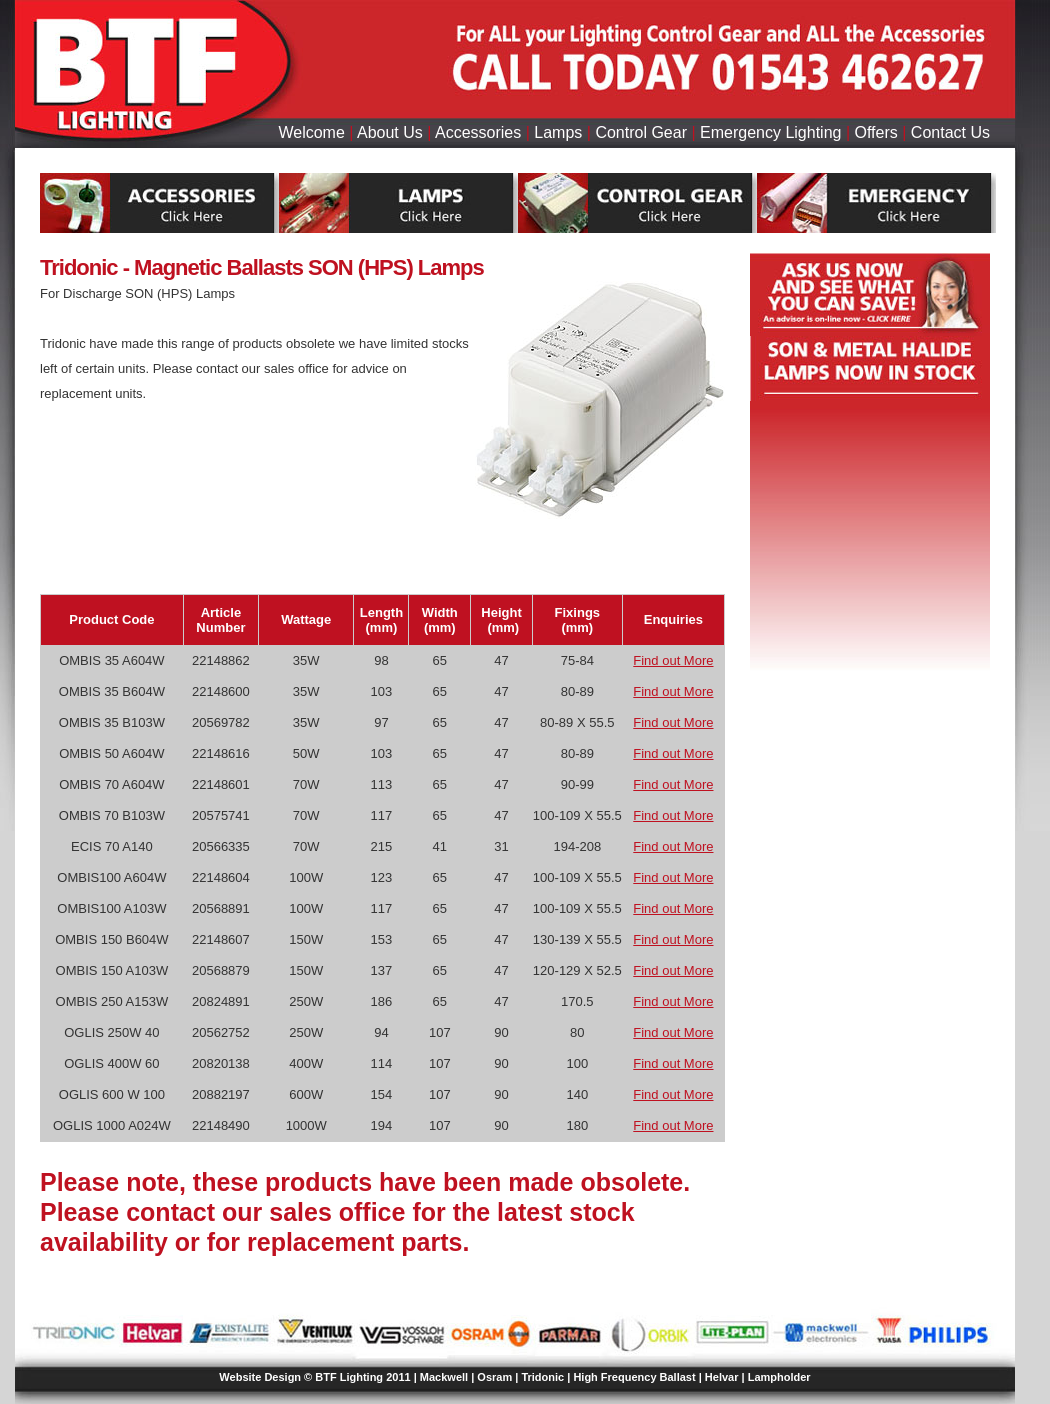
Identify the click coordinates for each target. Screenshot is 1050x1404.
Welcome (311, 132)
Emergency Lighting (770, 132)
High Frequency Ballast (634, 1377)
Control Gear (641, 132)
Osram (494, 1377)
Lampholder (779, 1377)
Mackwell (444, 1377)
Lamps (558, 132)
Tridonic (542, 1377)
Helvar (722, 1377)
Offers (876, 132)
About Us (390, 132)
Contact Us (950, 132)
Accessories (478, 132)
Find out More (673, 660)
